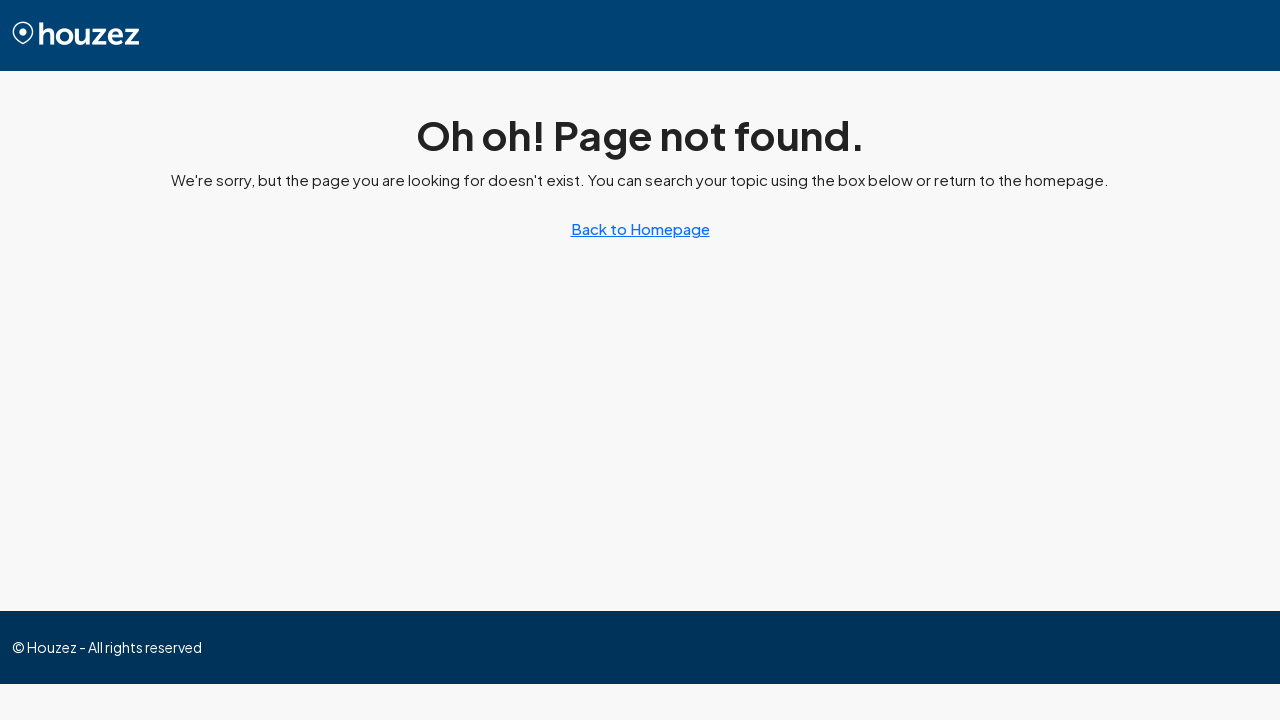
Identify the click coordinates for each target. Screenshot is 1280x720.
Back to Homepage (640, 228)
